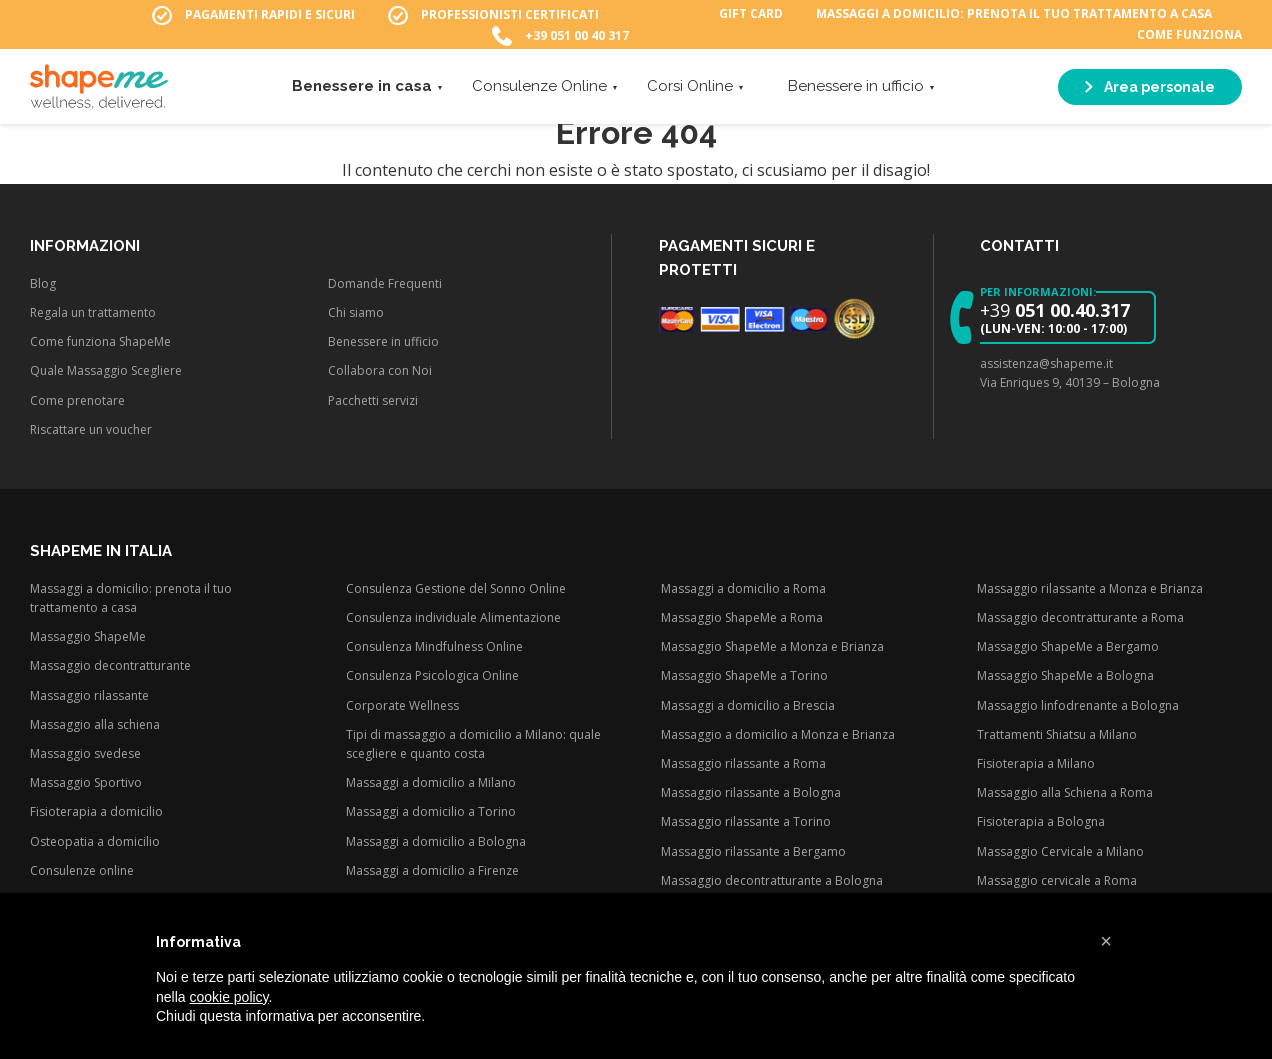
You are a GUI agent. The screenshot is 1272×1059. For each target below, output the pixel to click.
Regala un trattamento (93, 312)
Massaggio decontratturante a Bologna (772, 880)
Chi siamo (356, 312)
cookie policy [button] (228, 997)
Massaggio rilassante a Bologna (751, 792)
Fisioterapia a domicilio (96, 811)
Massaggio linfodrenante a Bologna (1078, 705)
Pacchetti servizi (373, 400)
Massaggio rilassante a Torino (746, 821)
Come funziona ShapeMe (100, 341)
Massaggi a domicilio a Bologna (436, 841)
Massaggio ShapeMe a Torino (744, 675)
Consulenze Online (539, 89)
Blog (43, 283)
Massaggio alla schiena (95, 724)
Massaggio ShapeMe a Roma (742, 617)
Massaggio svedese (85, 753)
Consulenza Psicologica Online (432, 675)
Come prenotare (77, 400)
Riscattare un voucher (91, 429)
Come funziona (1189, 36)
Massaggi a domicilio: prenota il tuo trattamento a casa (1014, 15)
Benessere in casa (362, 89)
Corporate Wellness (402, 705)
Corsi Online (690, 89)
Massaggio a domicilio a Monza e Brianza (778, 734)
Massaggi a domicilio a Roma (743, 588)
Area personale (1150, 90)
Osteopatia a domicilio (95, 841)
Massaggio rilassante (89, 695)
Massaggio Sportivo (86, 782)
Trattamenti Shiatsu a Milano (1057, 734)
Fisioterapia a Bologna (1041, 821)
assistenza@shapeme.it (1046, 363)
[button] (1106, 941)
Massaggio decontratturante (110, 665)
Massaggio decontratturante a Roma (1080, 617)
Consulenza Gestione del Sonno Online (456, 588)
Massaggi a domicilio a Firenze (432, 870)
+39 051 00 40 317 (577, 36)
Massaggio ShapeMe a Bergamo (1068, 646)
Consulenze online (82, 870)
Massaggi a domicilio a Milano (431, 782)
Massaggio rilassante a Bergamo (753, 851)
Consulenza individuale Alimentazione (453, 617)
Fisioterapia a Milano (1036, 763)
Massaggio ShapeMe (88, 636)
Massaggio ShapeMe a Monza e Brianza (772, 646)
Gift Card (751, 15)
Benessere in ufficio (856, 89)
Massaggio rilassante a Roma (743, 763)
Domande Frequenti (385, 283)
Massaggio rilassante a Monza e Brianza (1090, 588)
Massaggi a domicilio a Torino (431, 811)
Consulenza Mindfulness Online (434, 646)
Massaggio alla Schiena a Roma (1065, 792)
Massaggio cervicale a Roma (1057, 880)
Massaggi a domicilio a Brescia (748, 705)
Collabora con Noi (380, 370)
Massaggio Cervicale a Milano (1060, 851)
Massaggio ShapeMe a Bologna (1065, 675)
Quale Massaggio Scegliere (106, 370)
